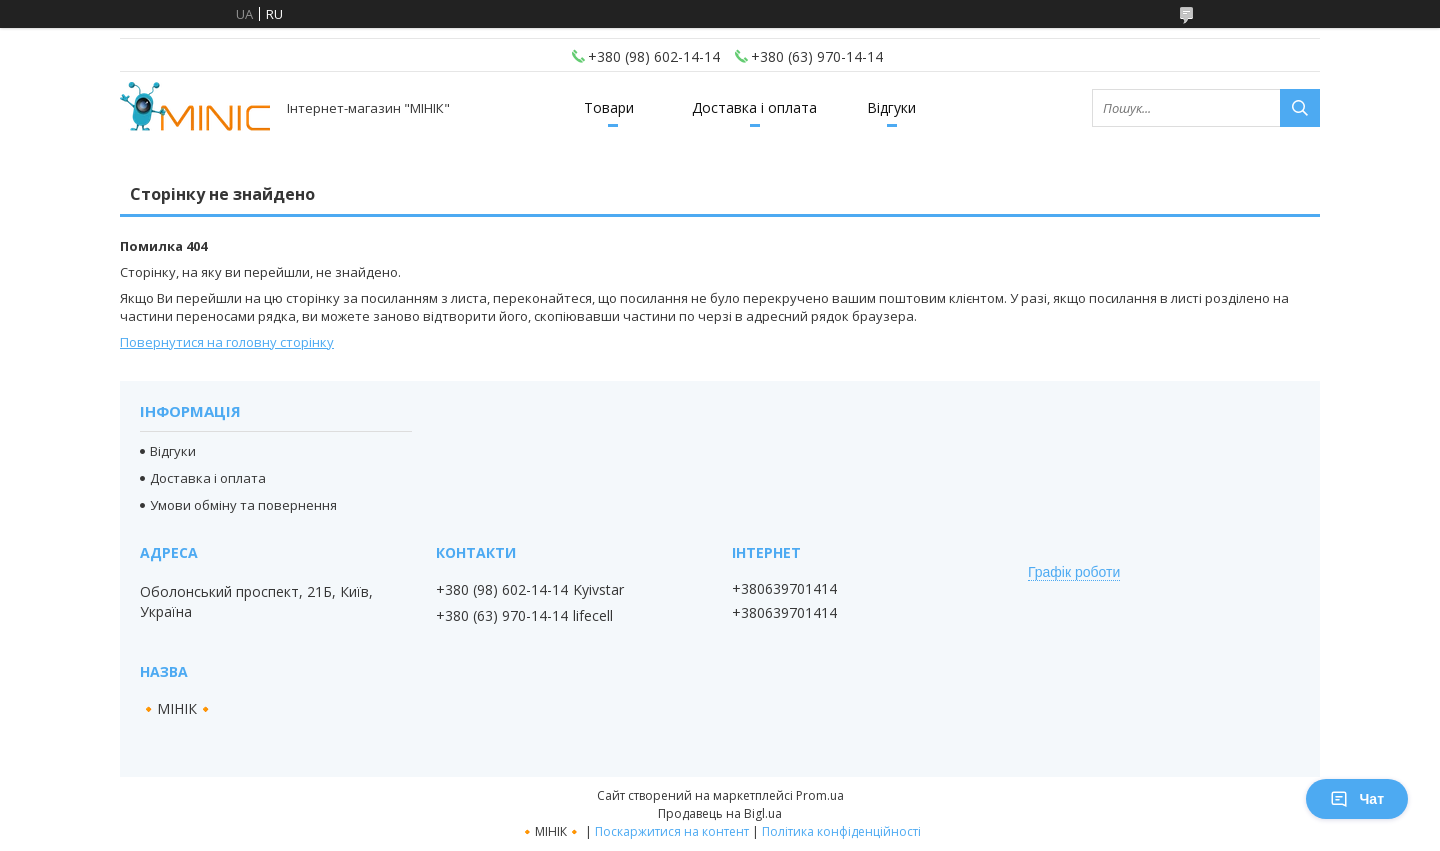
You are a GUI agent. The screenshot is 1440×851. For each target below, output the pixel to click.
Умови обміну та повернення (243, 505)
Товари (609, 107)
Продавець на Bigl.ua (720, 813)
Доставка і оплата (754, 107)
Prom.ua (820, 795)
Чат (1357, 799)
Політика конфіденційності (841, 831)
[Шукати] (1300, 108)
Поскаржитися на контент (672, 831)
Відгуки (891, 107)
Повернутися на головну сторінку (227, 342)
